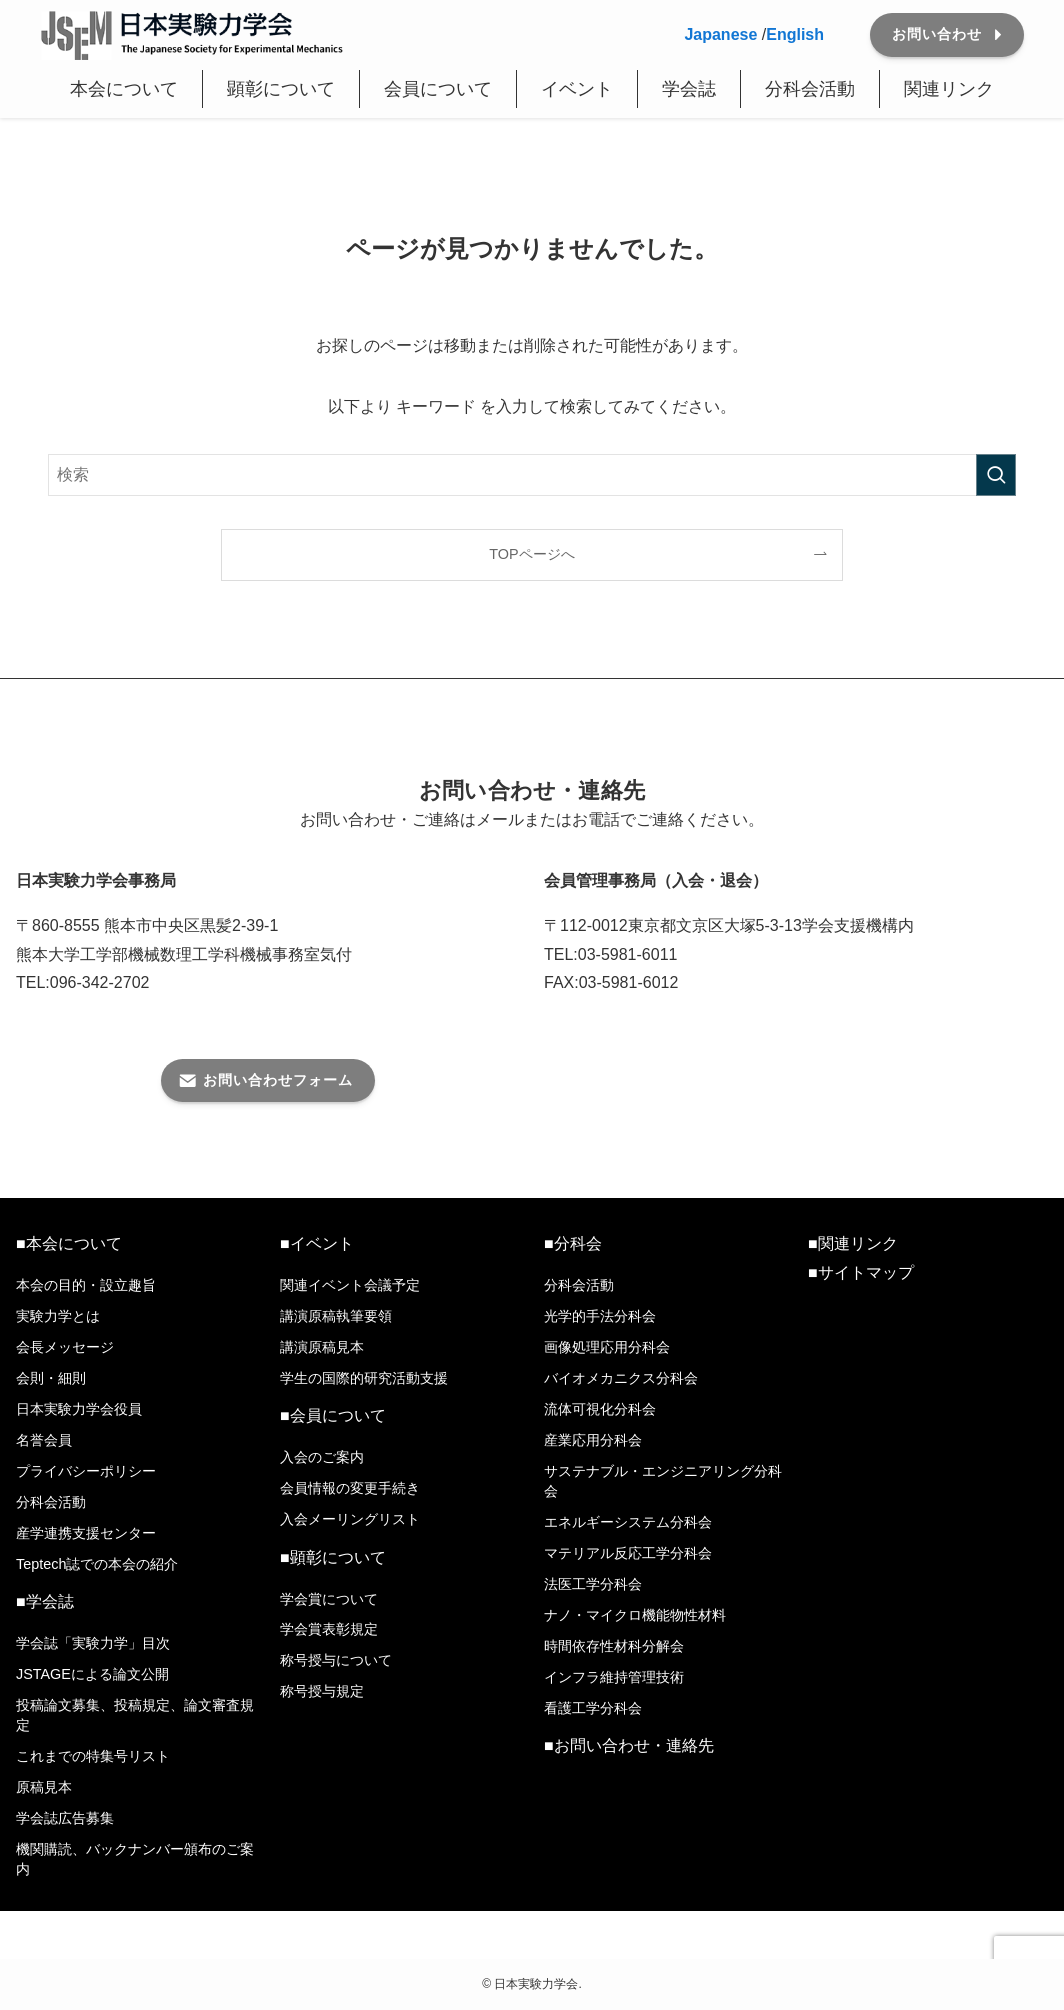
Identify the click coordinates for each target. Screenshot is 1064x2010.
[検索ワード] (532, 475)
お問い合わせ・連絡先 (634, 1745)
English (795, 34)
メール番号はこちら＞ (96, 1027)
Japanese (720, 34)
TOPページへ (531, 554)
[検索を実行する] (996, 475)
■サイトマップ (861, 1272)
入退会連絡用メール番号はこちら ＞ (680, 1027)
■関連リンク (853, 1243)
